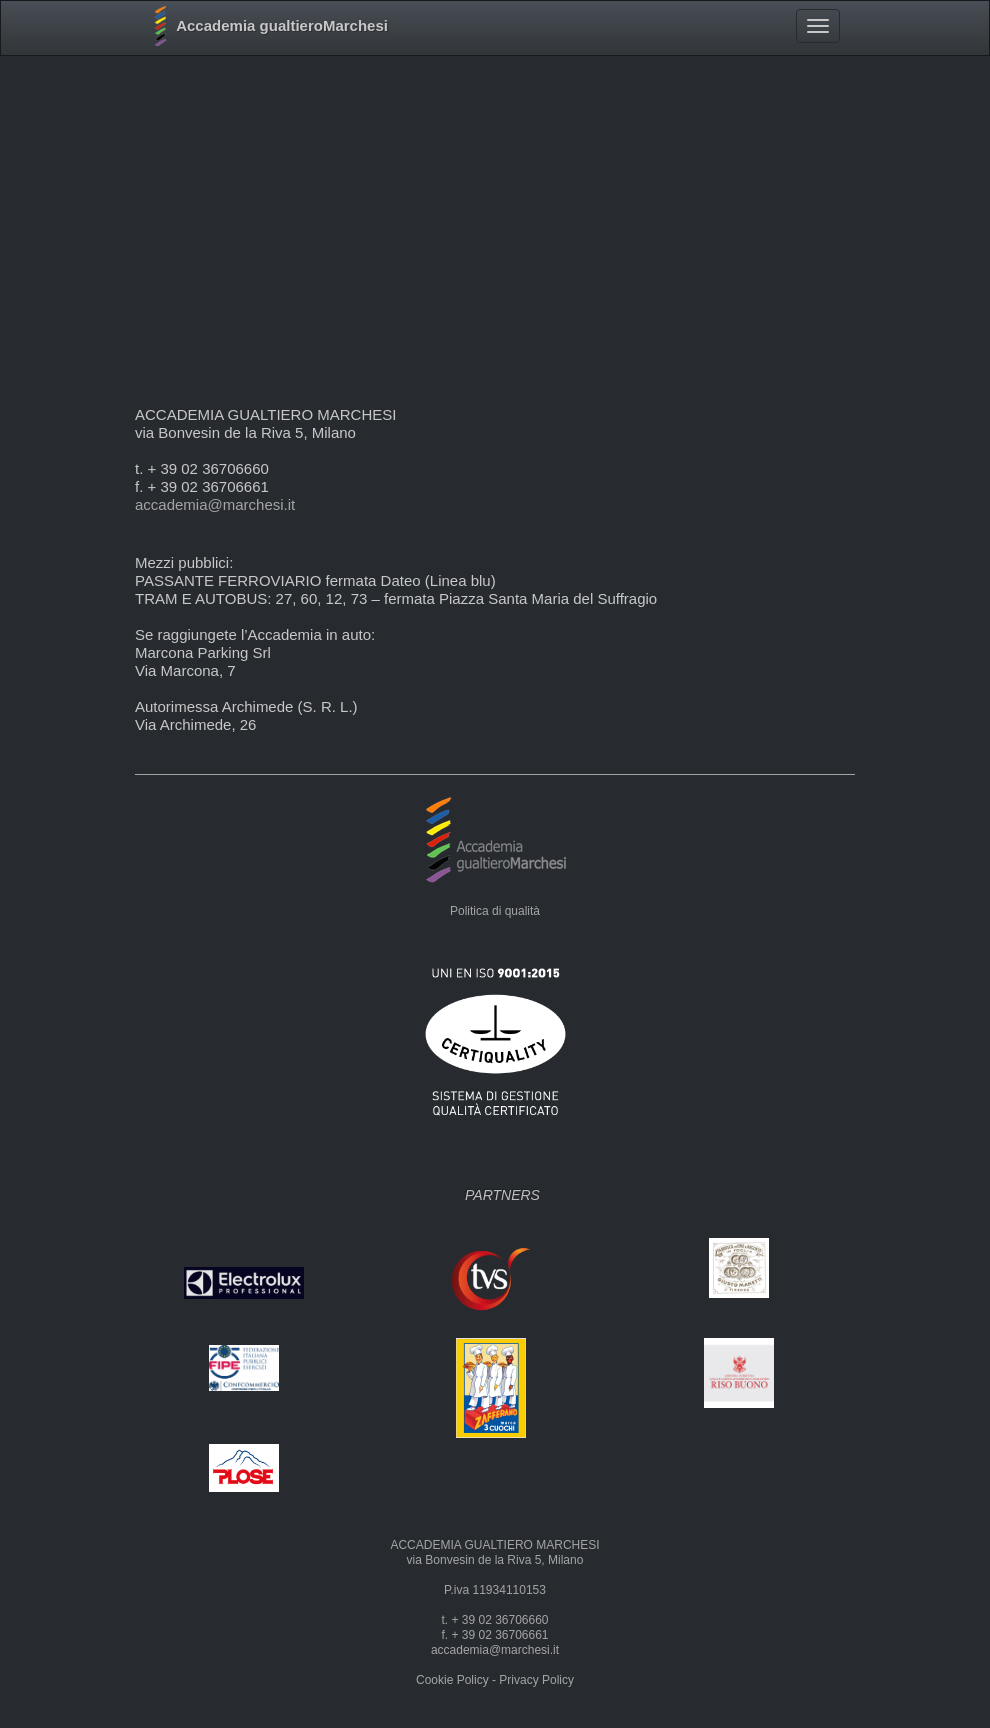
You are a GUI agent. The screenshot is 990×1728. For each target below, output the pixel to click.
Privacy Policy (536, 1680)
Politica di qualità (495, 911)
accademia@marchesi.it (215, 504)
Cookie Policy (452, 1680)
